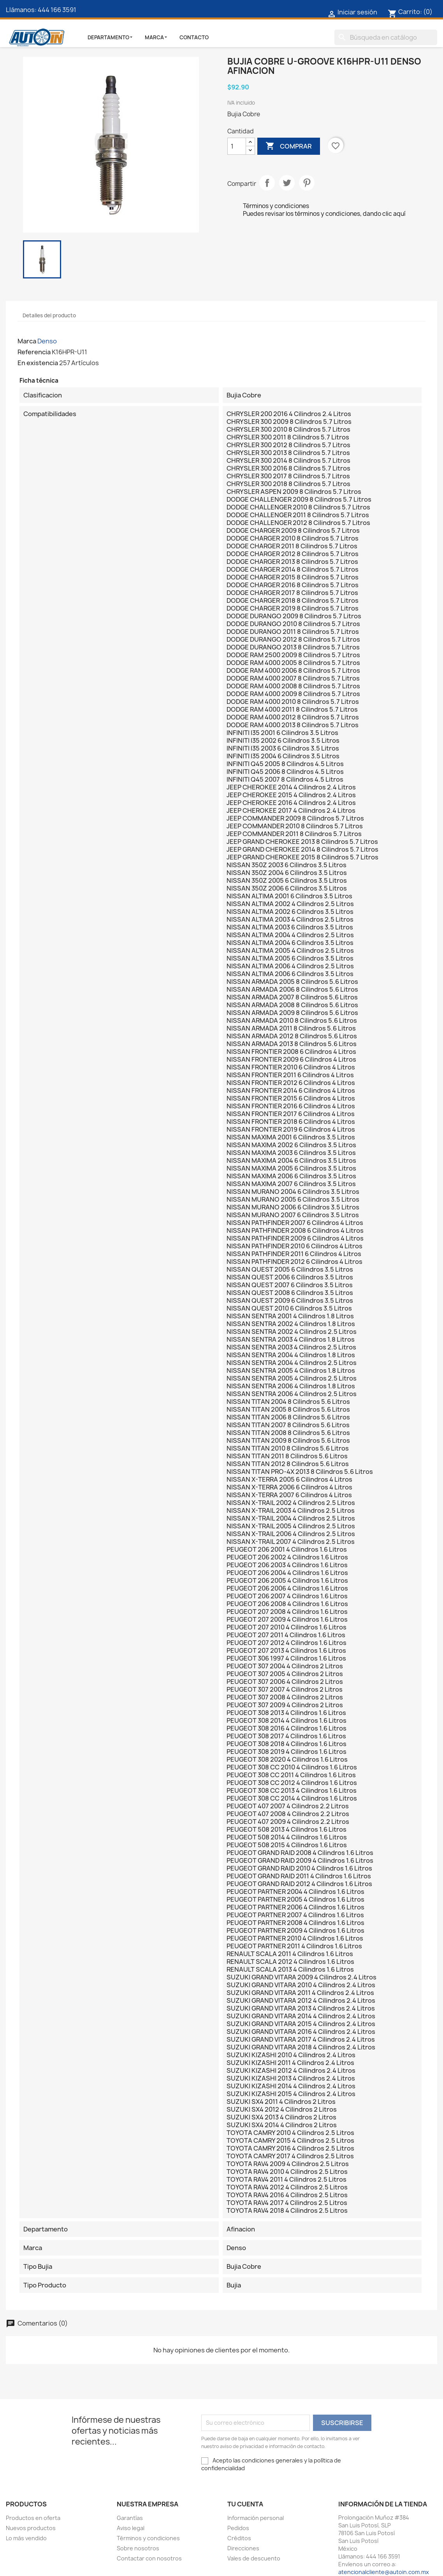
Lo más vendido (26, 2538)
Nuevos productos (31, 2528)
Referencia (34, 352)
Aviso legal (130, 2528)
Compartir (267, 183)
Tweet (287, 183)
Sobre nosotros (138, 2548)
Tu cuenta (245, 2504)
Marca (27, 341)
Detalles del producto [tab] (49, 315)
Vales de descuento (253, 2558)
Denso (47, 341)
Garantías (130, 2518)
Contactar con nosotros (149, 2558)
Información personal (255, 2518)
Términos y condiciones (148, 2538)
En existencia (38, 363)
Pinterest (307, 183)
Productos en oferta (33, 2518)
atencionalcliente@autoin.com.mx (383, 2572)
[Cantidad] (236, 146)
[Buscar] (385, 37)
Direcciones (243, 2548)
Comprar (288, 146)
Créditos (239, 2538)
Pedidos (238, 2528)
